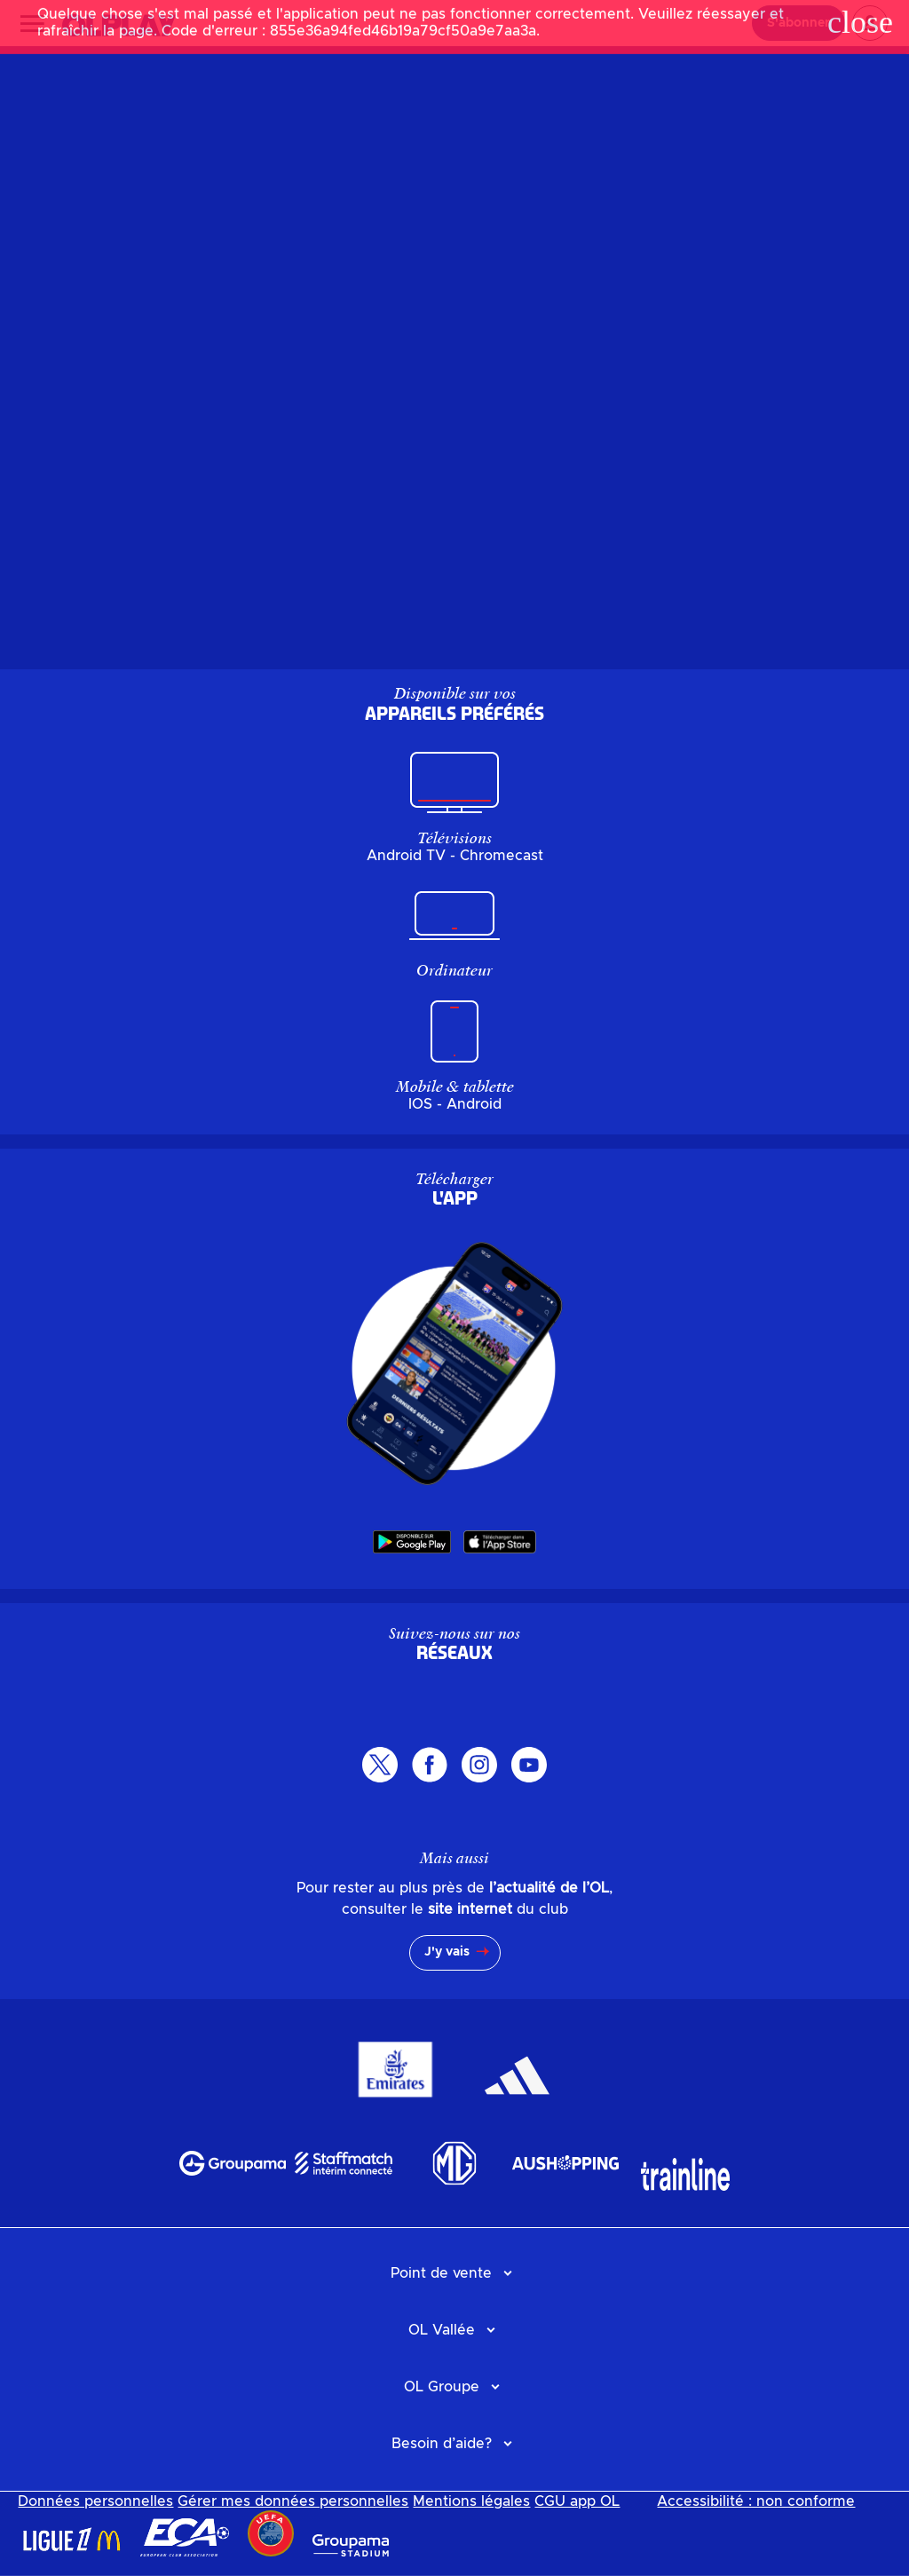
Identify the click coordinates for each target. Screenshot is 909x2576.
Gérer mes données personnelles (293, 2501)
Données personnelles (95, 2501)
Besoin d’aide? (441, 2444)
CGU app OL (577, 2501)
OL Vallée (441, 2330)
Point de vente (441, 2273)
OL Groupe (441, 2387)
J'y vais (447, 1952)
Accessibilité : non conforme (756, 2501)
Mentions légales (471, 2501)
